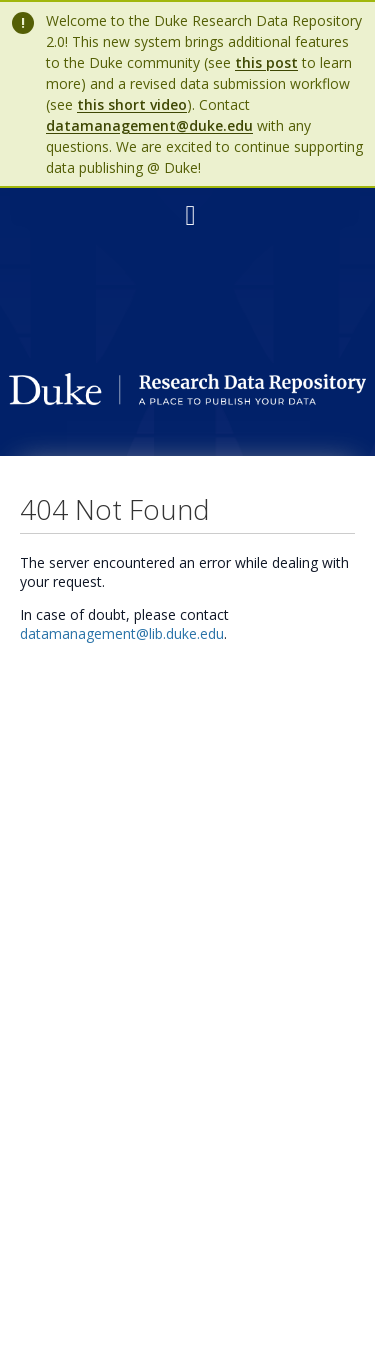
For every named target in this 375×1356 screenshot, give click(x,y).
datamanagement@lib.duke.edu (122, 633)
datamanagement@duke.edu (149, 125)
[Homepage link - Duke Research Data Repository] (187, 399)
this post (266, 62)
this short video (132, 104)
